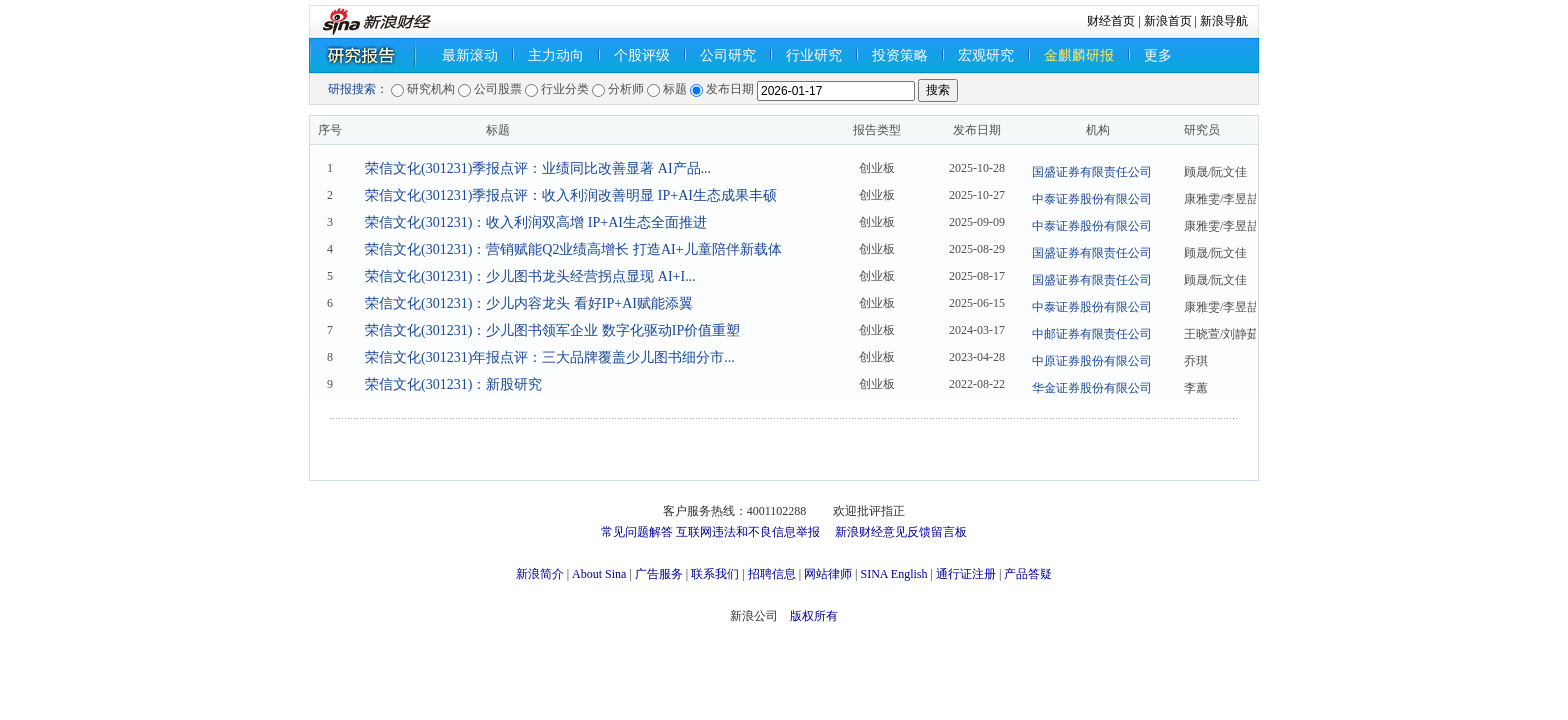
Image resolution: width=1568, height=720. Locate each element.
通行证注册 (966, 574)
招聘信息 (772, 574)
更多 (1158, 55)
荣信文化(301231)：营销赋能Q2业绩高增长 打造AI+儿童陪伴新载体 (573, 249)
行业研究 (814, 55)
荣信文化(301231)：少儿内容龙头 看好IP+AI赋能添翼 (529, 303)
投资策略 (900, 55)
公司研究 (728, 55)
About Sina (599, 574)
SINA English (893, 574)
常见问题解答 (637, 532)
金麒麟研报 (1079, 55)
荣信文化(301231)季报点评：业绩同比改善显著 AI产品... (538, 168)
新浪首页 (1168, 21)
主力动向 (556, 55)
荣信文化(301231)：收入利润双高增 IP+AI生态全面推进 (536, 222)
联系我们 (715, 574)
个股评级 (642, 55)
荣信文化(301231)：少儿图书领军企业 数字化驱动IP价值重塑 (552, 330)
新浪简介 (540, 574)
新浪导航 (1224, 21)
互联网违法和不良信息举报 (748, 532)
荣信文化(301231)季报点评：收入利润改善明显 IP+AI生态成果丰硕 (571, 195)
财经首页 (1111, 21)
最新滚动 (470, 55)
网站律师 (828, 574)
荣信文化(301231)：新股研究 (453, 384)
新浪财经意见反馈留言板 (901, 532)
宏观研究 (986, 55)
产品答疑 (1028, 574)
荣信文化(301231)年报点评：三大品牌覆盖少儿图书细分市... (550, 357)
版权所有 (814, 616)
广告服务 (659, 574)
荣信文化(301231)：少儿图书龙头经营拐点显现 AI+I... (530, 276)
